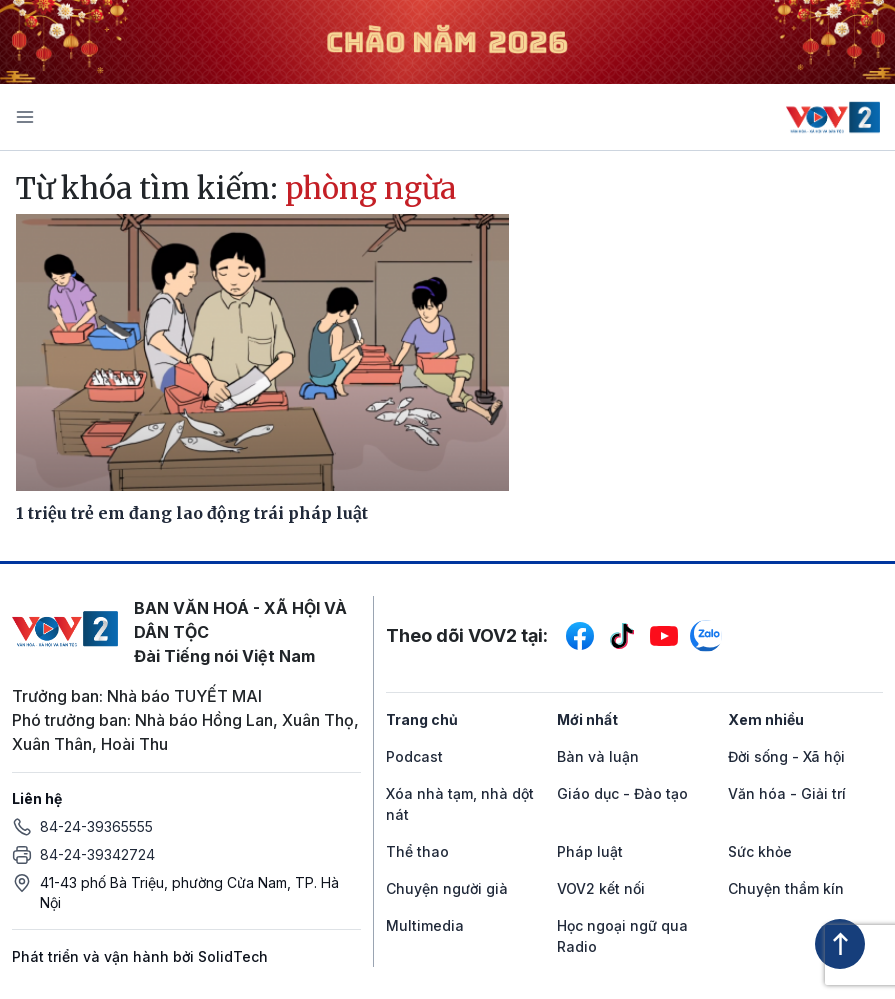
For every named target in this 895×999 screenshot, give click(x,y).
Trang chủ (422, 719)
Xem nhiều (766, 719)
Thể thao (417, 851)
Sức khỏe (760, 851)
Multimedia (425, 925)
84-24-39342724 (97, 854)
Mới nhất (587, 719)
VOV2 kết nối (601, 888)
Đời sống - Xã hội (786, 756)
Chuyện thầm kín (786, 888)
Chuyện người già (447, 888)
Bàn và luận (598, 756)
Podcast (414, 756)
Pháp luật (590, 851)
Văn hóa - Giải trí (787, 793)
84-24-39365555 (96, 826)
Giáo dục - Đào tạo (622, 793)
